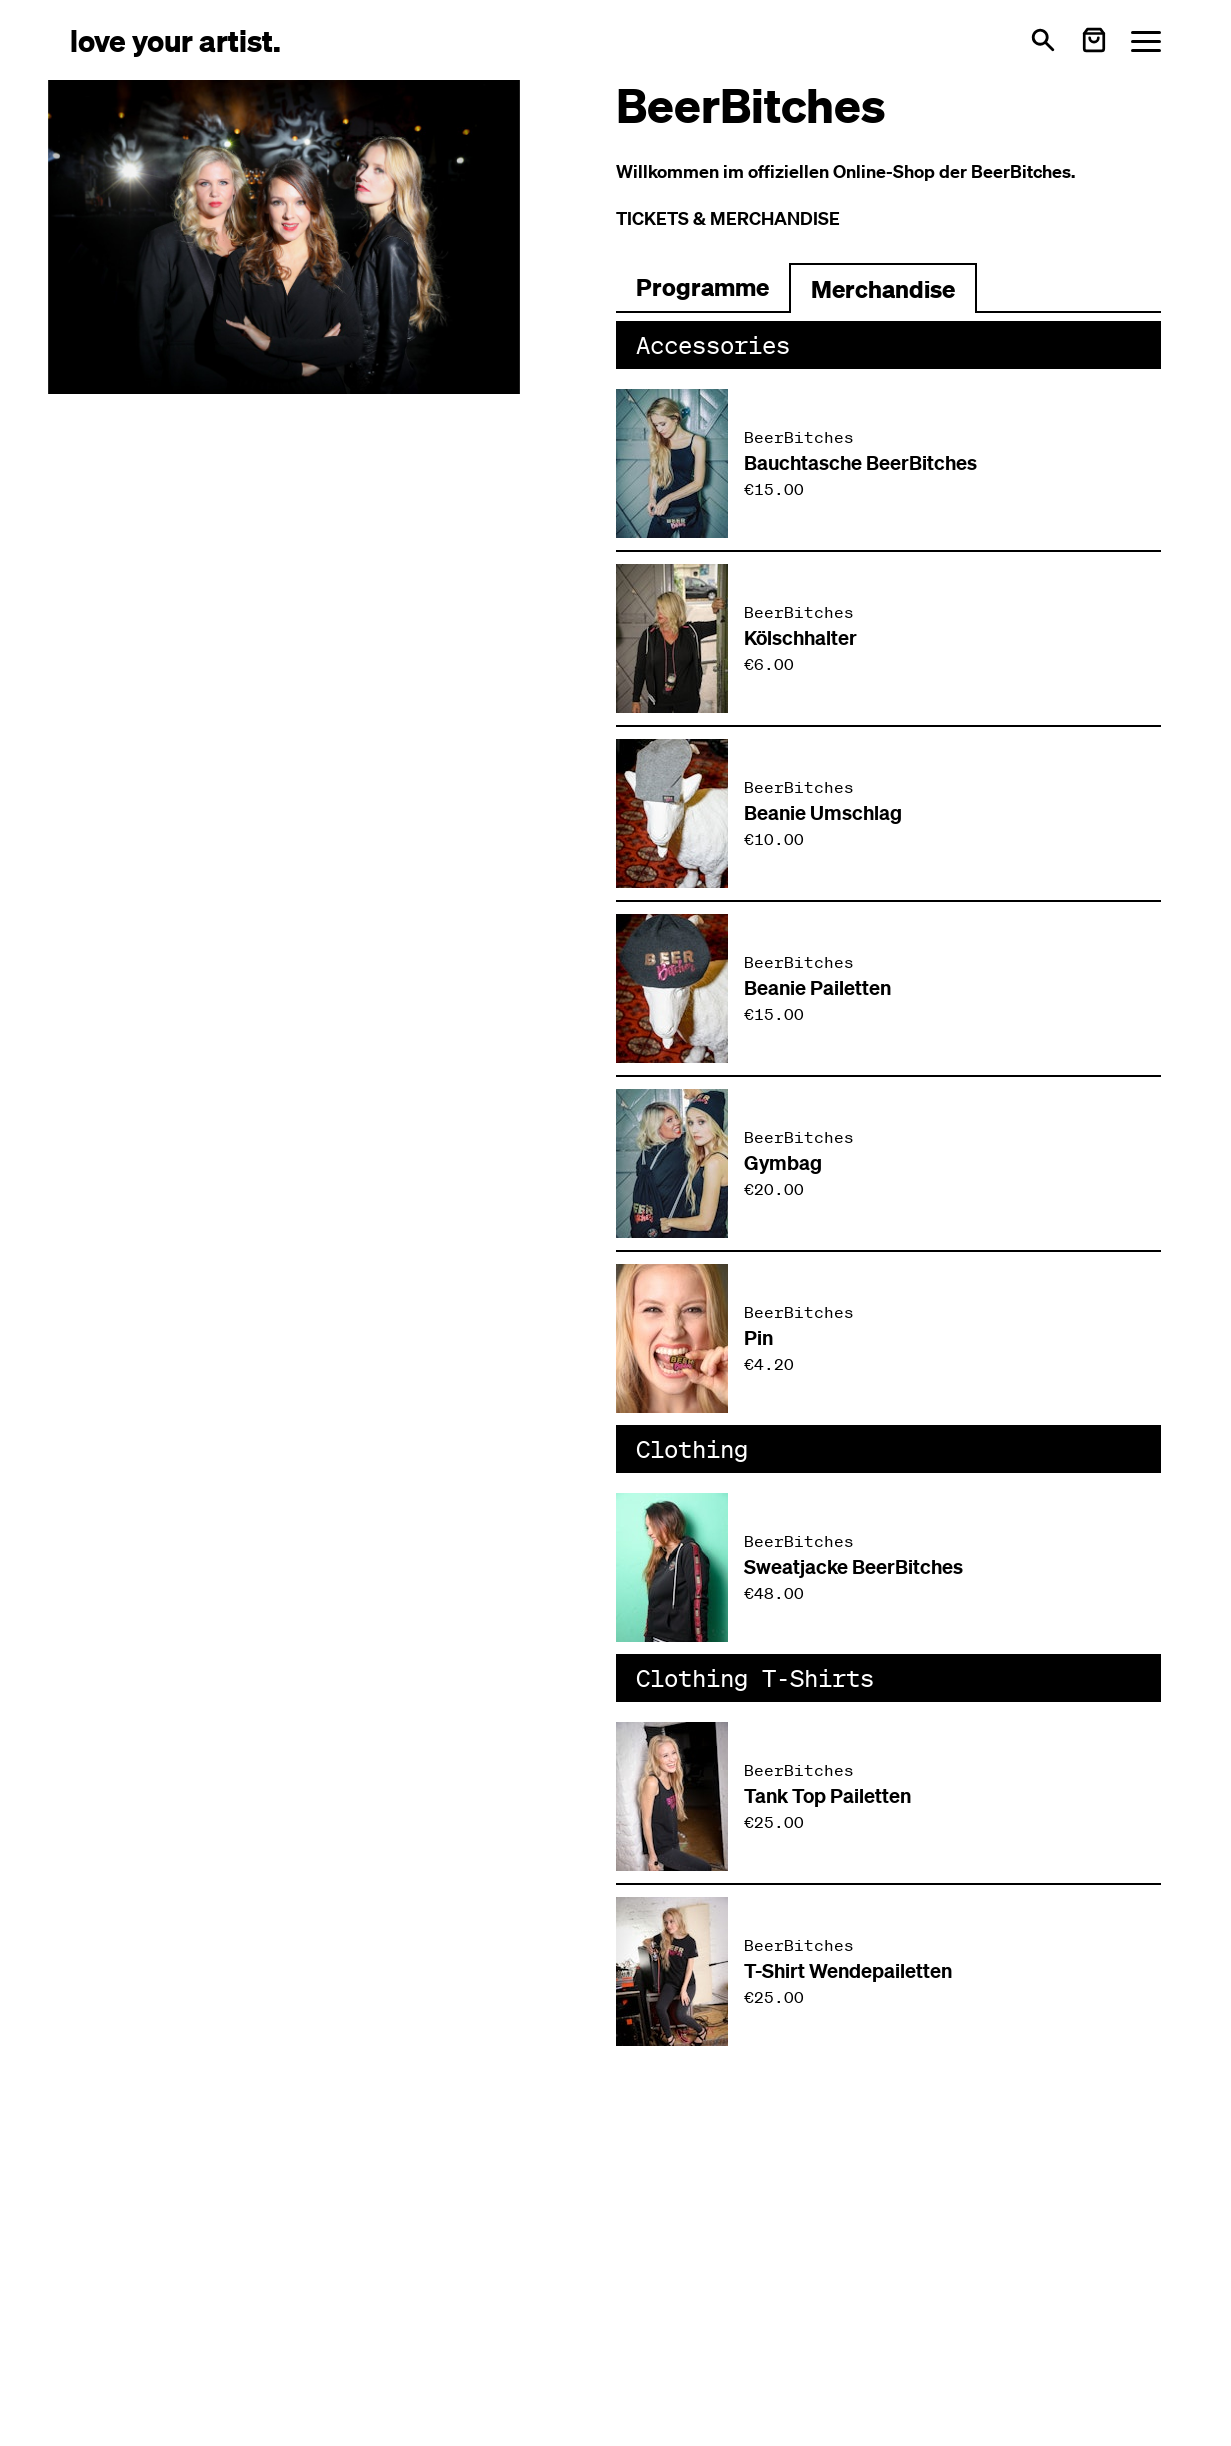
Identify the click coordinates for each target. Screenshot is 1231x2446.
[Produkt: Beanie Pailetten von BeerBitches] (889, 988)
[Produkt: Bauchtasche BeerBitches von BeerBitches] (889, 463)
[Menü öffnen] (1146, 40)
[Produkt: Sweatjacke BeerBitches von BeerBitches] (889, 1567)
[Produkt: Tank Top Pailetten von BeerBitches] (889, 1796)
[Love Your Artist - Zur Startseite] (175, 39)
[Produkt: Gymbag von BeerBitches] (889, 1163)
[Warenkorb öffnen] (1094, 40)
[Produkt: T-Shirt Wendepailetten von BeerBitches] (889, 1971)
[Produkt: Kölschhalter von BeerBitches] (889, 638)
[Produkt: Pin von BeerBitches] (889, 1338)
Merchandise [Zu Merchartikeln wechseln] (883, 289)
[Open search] (1043, 40)
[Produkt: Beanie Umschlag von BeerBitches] (889, 813)
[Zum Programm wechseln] (702, 288)
